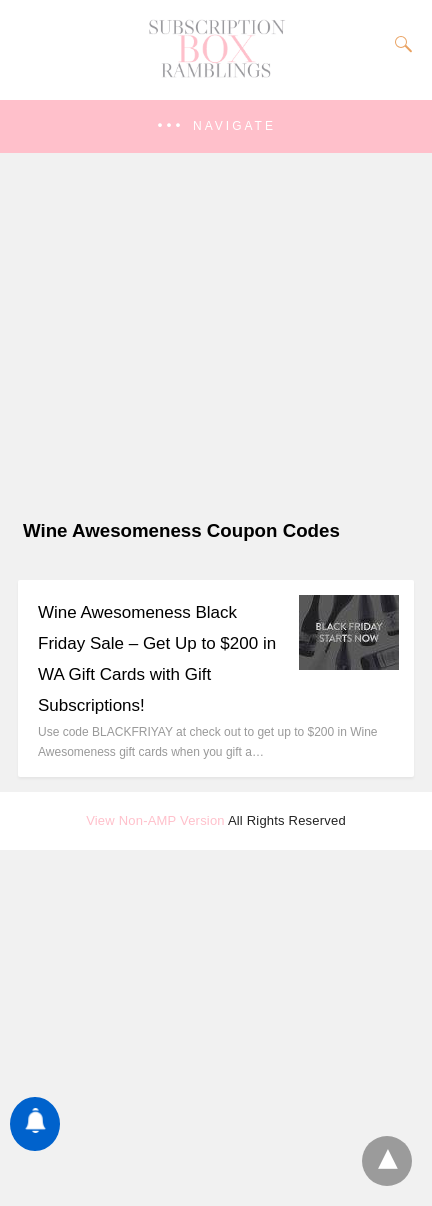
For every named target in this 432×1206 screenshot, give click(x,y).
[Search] (399, 44)
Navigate (234, 126)
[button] (216, 126)
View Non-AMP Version (155, 820)
